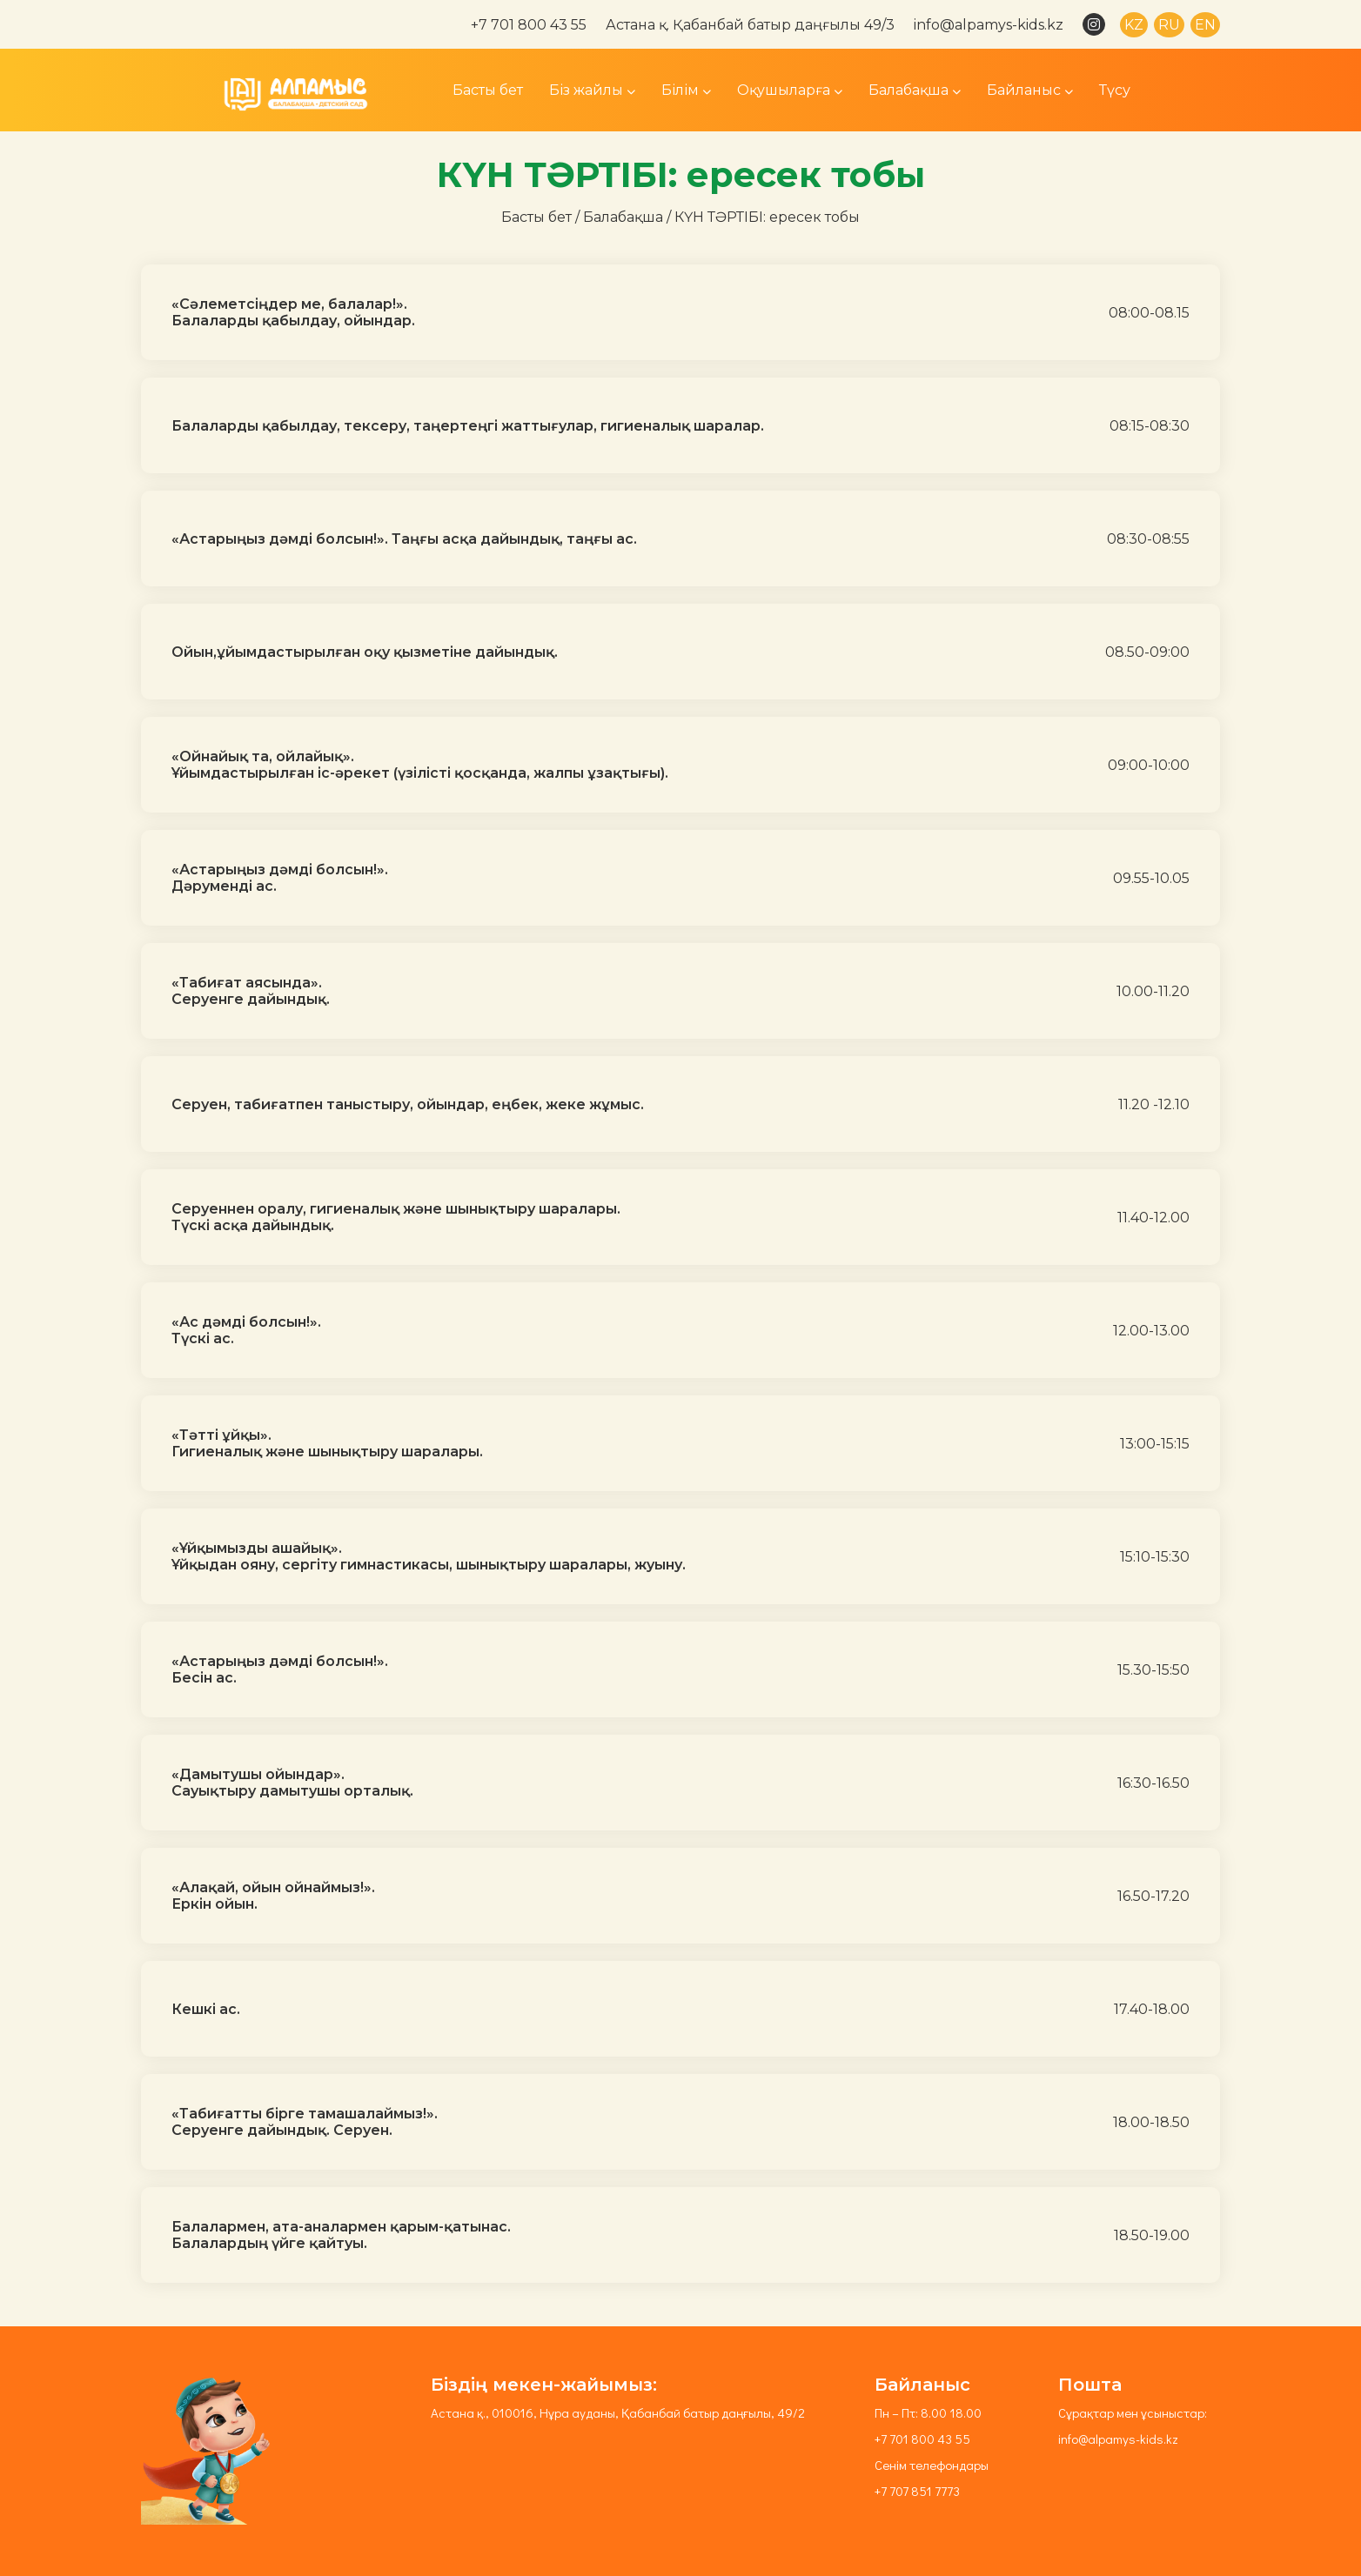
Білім (686, 90)
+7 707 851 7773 (917, 2490)
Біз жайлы (592, 90)
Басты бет (488, 90)
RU (1169, 25)
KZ (1133, 25)
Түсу (1114, 90)
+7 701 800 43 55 (529, 25)
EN (1205, 25)
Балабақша (914, 90)
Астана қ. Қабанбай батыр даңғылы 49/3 (750, 25)
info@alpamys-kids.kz (988, 25)
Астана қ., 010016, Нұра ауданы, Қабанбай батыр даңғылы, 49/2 (618, 2412)
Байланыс (1030, 90)
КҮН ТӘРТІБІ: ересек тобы (767, 217)
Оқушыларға (789, 90)
